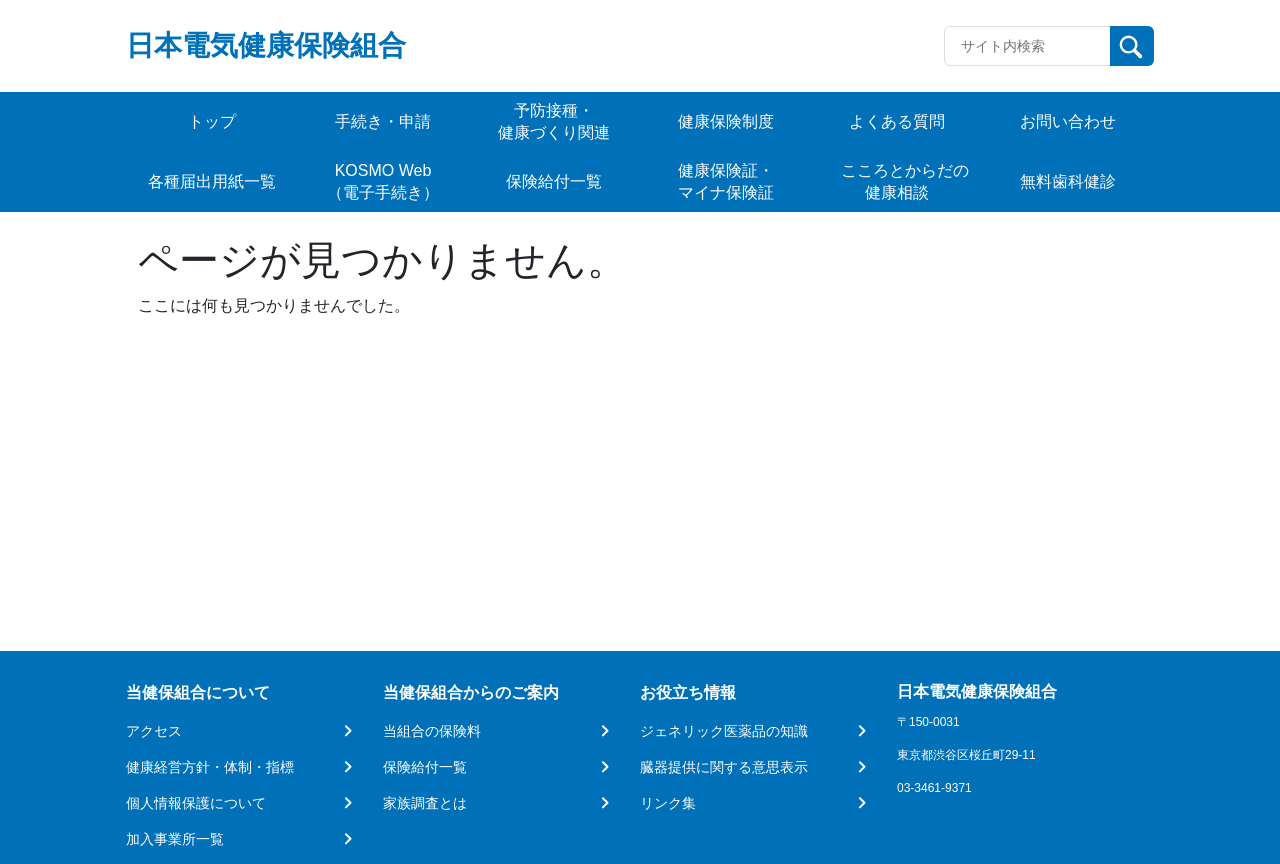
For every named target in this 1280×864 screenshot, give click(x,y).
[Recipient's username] (1027, 46)
